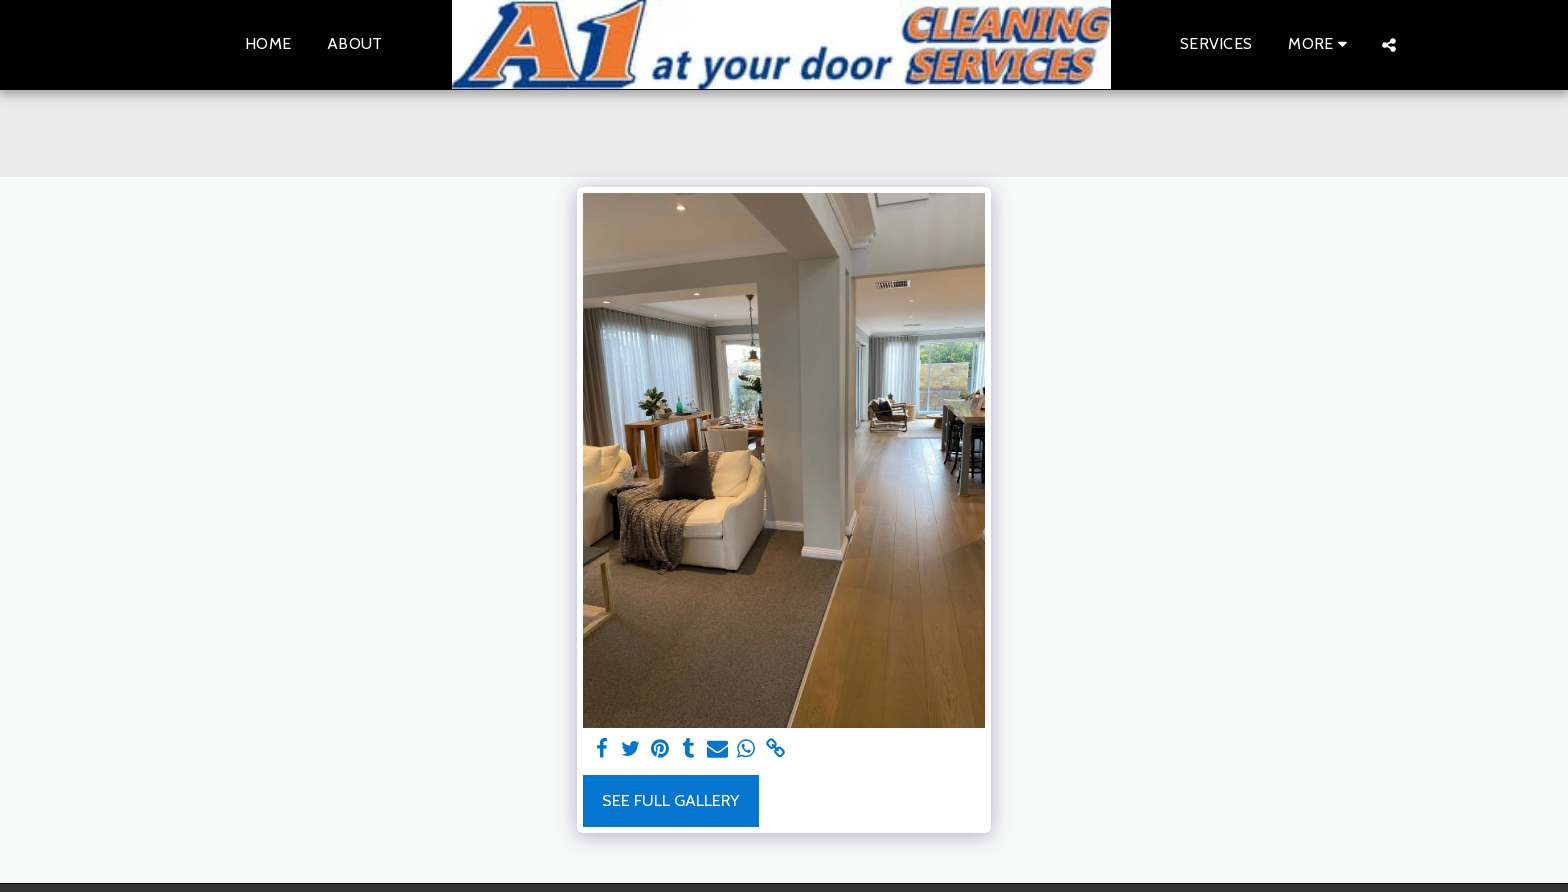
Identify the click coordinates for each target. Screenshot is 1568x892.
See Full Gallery (670, 800)
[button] (1389, 44)
